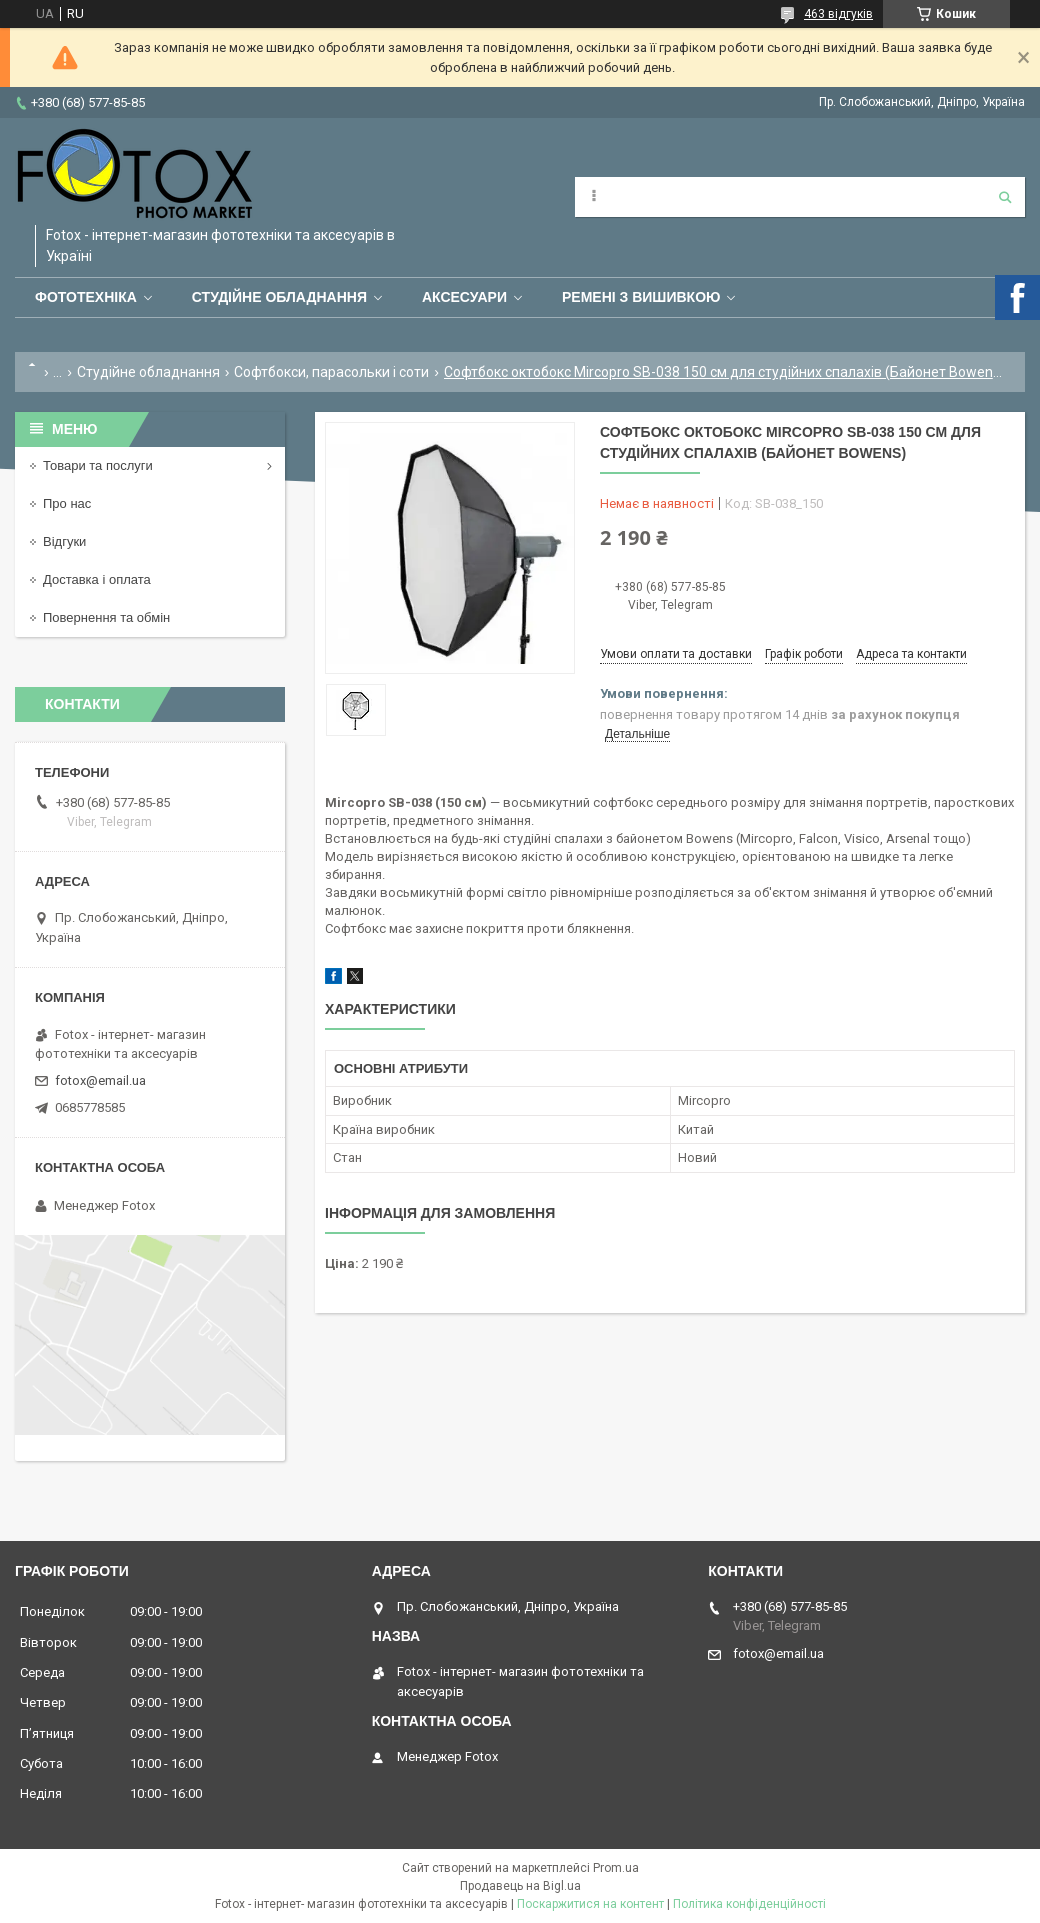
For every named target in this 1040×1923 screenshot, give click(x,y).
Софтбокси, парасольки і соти (331, 372)
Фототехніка (86, 297)
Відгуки (64, 541)
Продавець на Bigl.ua (520, 1886)
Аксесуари (464, 297)
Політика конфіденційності (749, 1904)
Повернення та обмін (106, 617)
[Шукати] (1005, 197)
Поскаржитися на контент (590, 1904)
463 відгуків (838, 14)
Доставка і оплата (97, 579)
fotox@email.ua (100, 1080)
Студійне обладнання (279, 297)
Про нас (67, 503)
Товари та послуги (98, 465)
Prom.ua (616, 1868)
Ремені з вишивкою (641, 297)
